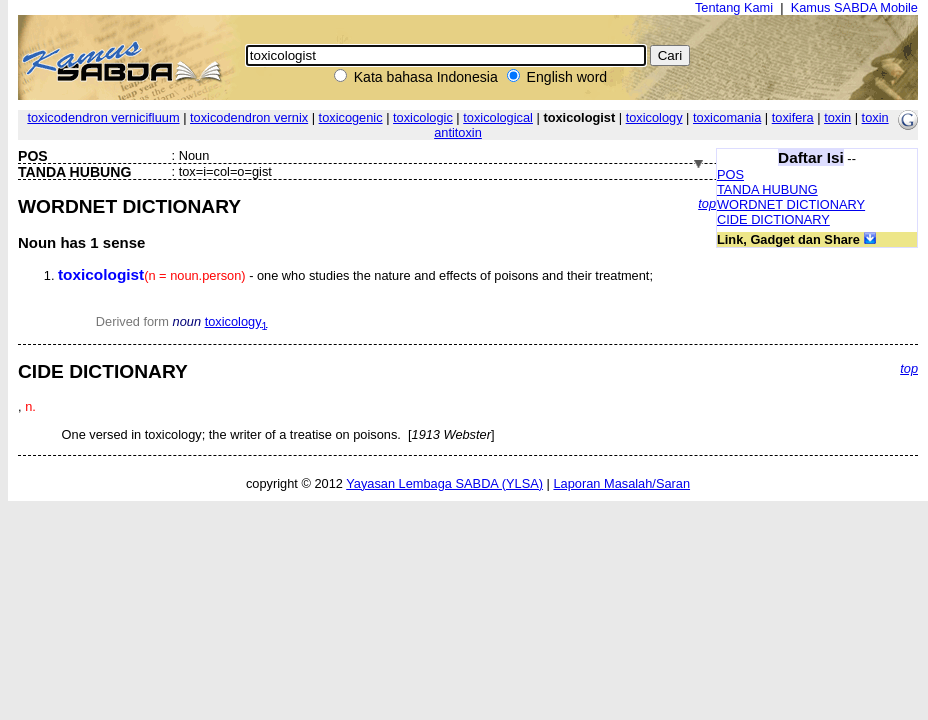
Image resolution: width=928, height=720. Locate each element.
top (707, 203)
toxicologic (423, 117)
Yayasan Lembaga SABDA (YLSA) (444, 483)
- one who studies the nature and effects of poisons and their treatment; (355, 275)
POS (730, 174)
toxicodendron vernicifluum (103, 117)
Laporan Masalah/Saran (621, 483)
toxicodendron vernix (249, 117)
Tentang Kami (734, 7)
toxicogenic (351, 117)
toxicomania (727, 117)
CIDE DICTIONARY (773, 219)
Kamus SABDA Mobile (854, 7)
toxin (837, 117)
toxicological (498, 117)
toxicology (654, 117)
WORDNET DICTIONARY (791, 204)
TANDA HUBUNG (767, 189)
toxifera (793, 117)
